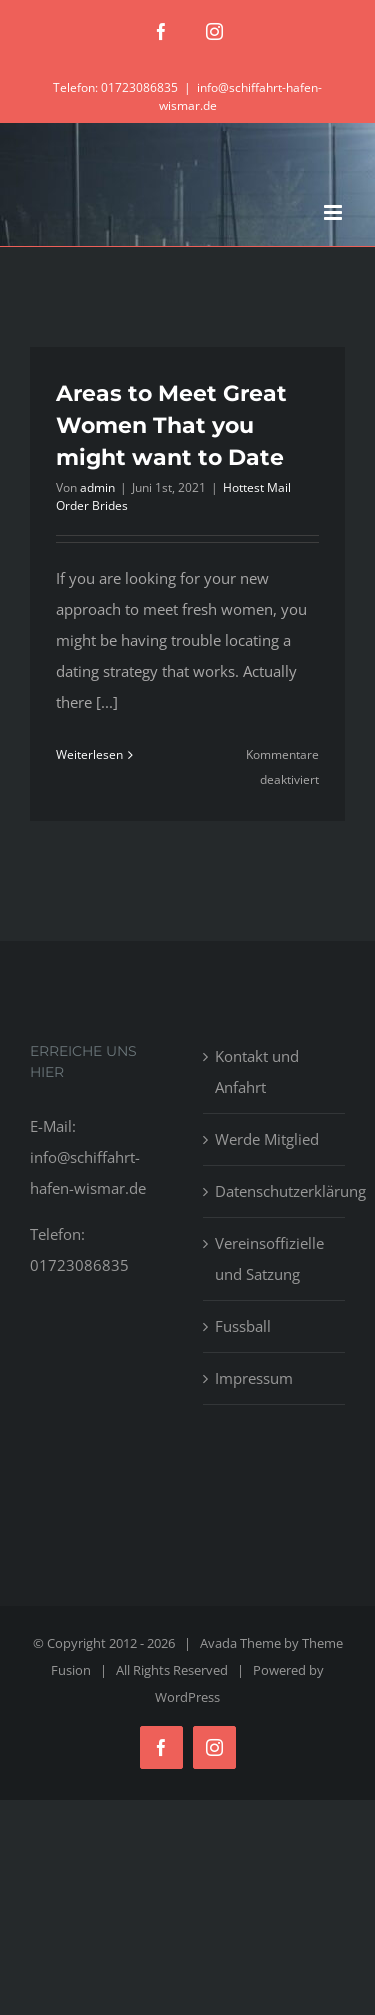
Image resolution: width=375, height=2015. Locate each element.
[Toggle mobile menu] (334, 212)
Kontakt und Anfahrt (257, 1071)
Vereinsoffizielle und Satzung (269, 1258)
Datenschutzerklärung (275, 1191)
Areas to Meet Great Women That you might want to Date (171, 425)
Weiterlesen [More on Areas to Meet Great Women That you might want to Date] (89, 754)
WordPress (187, 1697)
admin (97, 487)
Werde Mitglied (267, 1139)
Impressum (254, 1378)
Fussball (243, 1326)
